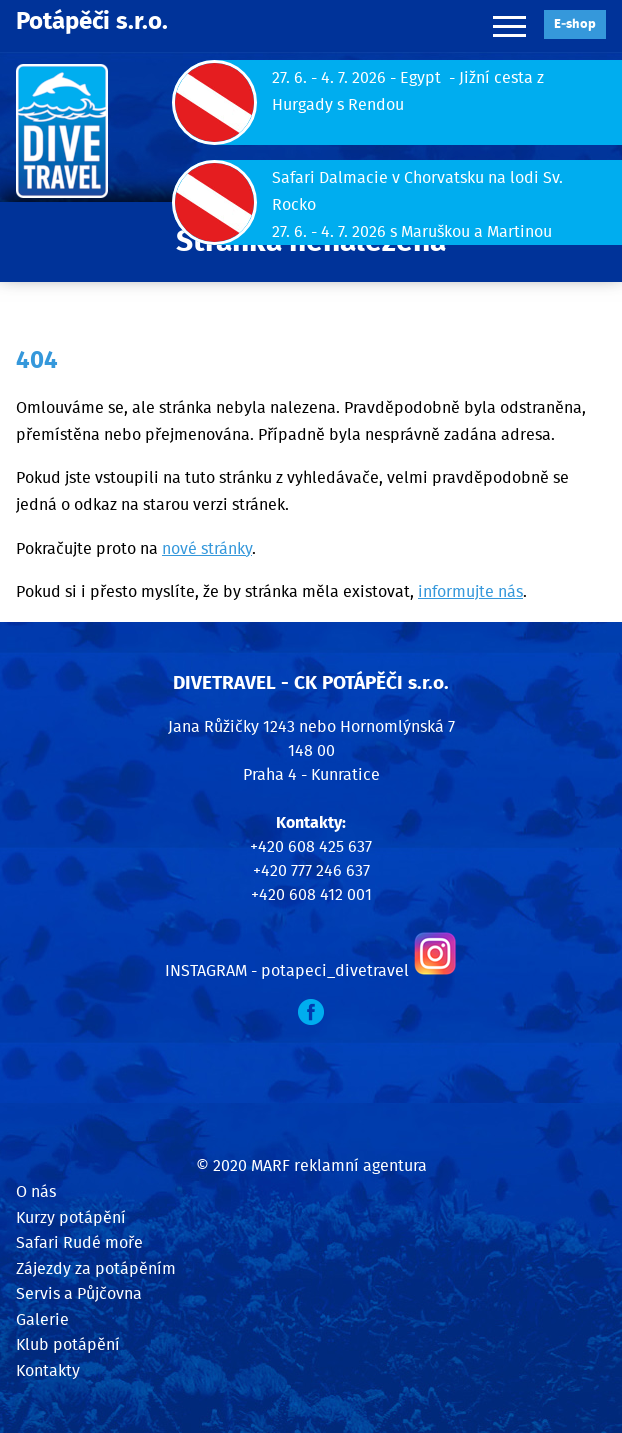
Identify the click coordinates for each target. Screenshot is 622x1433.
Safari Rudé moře (79, 1243)
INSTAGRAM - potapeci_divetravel (287, 971)
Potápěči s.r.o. (92, 22)
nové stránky (207, 549)
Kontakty (48, 1371)
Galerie (42, 1320)
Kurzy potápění (71, 1218)
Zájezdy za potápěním (96, 1269)
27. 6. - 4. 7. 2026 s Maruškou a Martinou (412, 232)
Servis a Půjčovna (79, 1294)
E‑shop (575, 24)
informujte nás (470, 592)
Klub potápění (68, 1345)
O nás (36, 1192)
